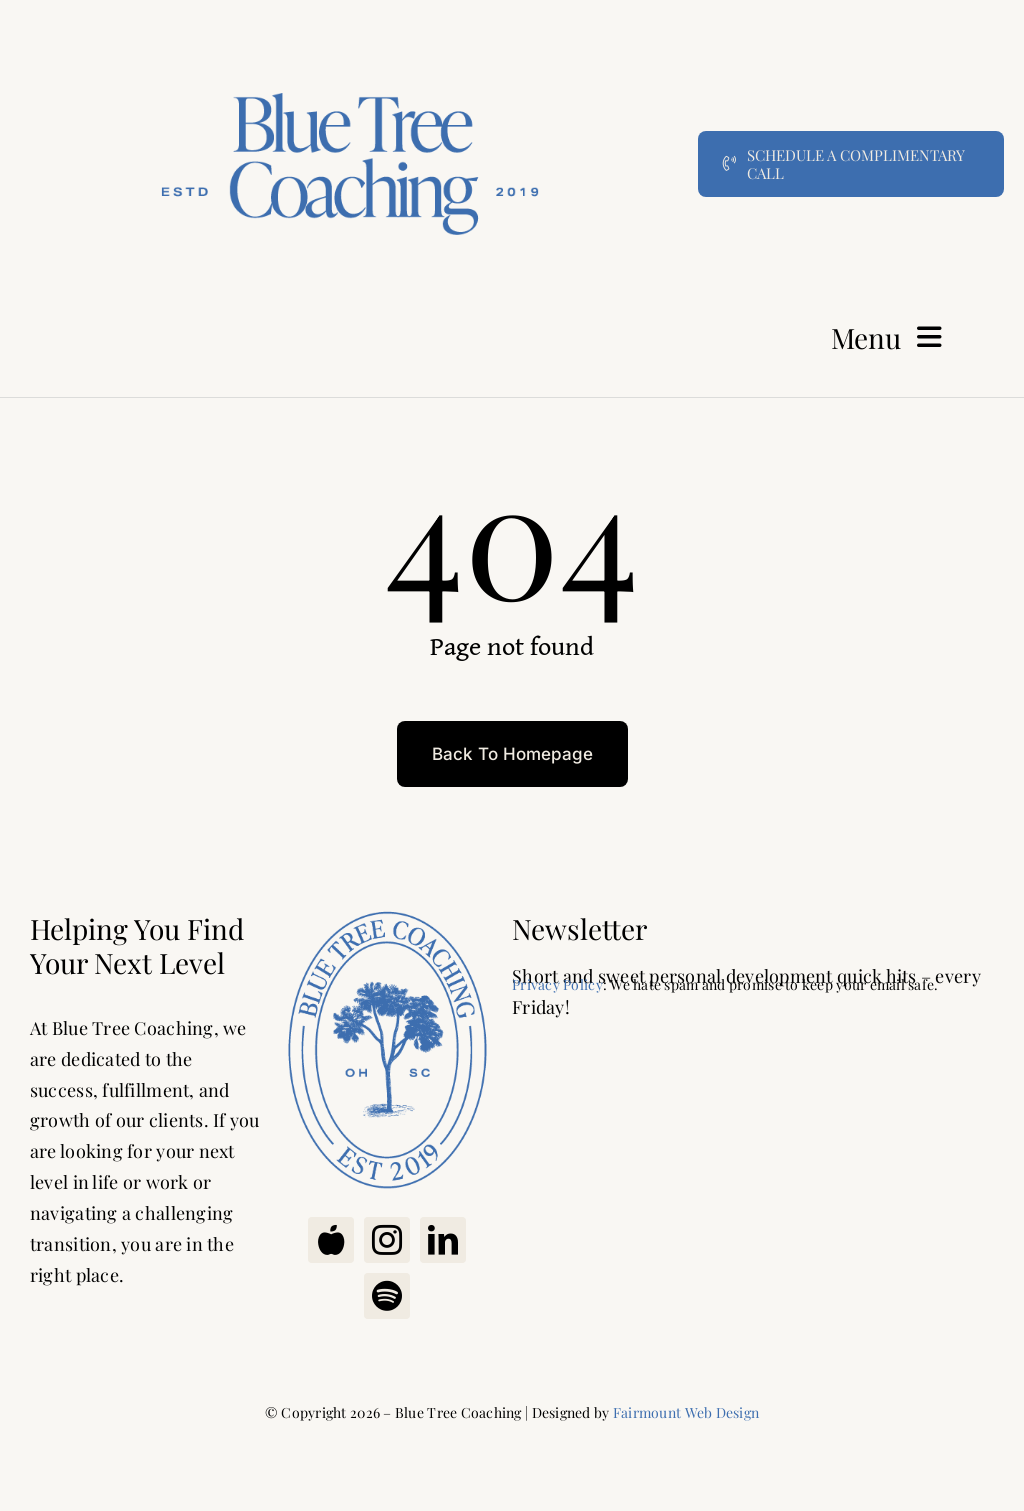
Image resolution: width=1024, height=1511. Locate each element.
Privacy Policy (557, 984)
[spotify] (387, 1296)
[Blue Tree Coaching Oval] (387, 911)
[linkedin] (443, 1240)
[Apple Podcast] (331, 1240)
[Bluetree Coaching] (350, 34)
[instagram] (387, 1240)
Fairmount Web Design (686, 1412)
